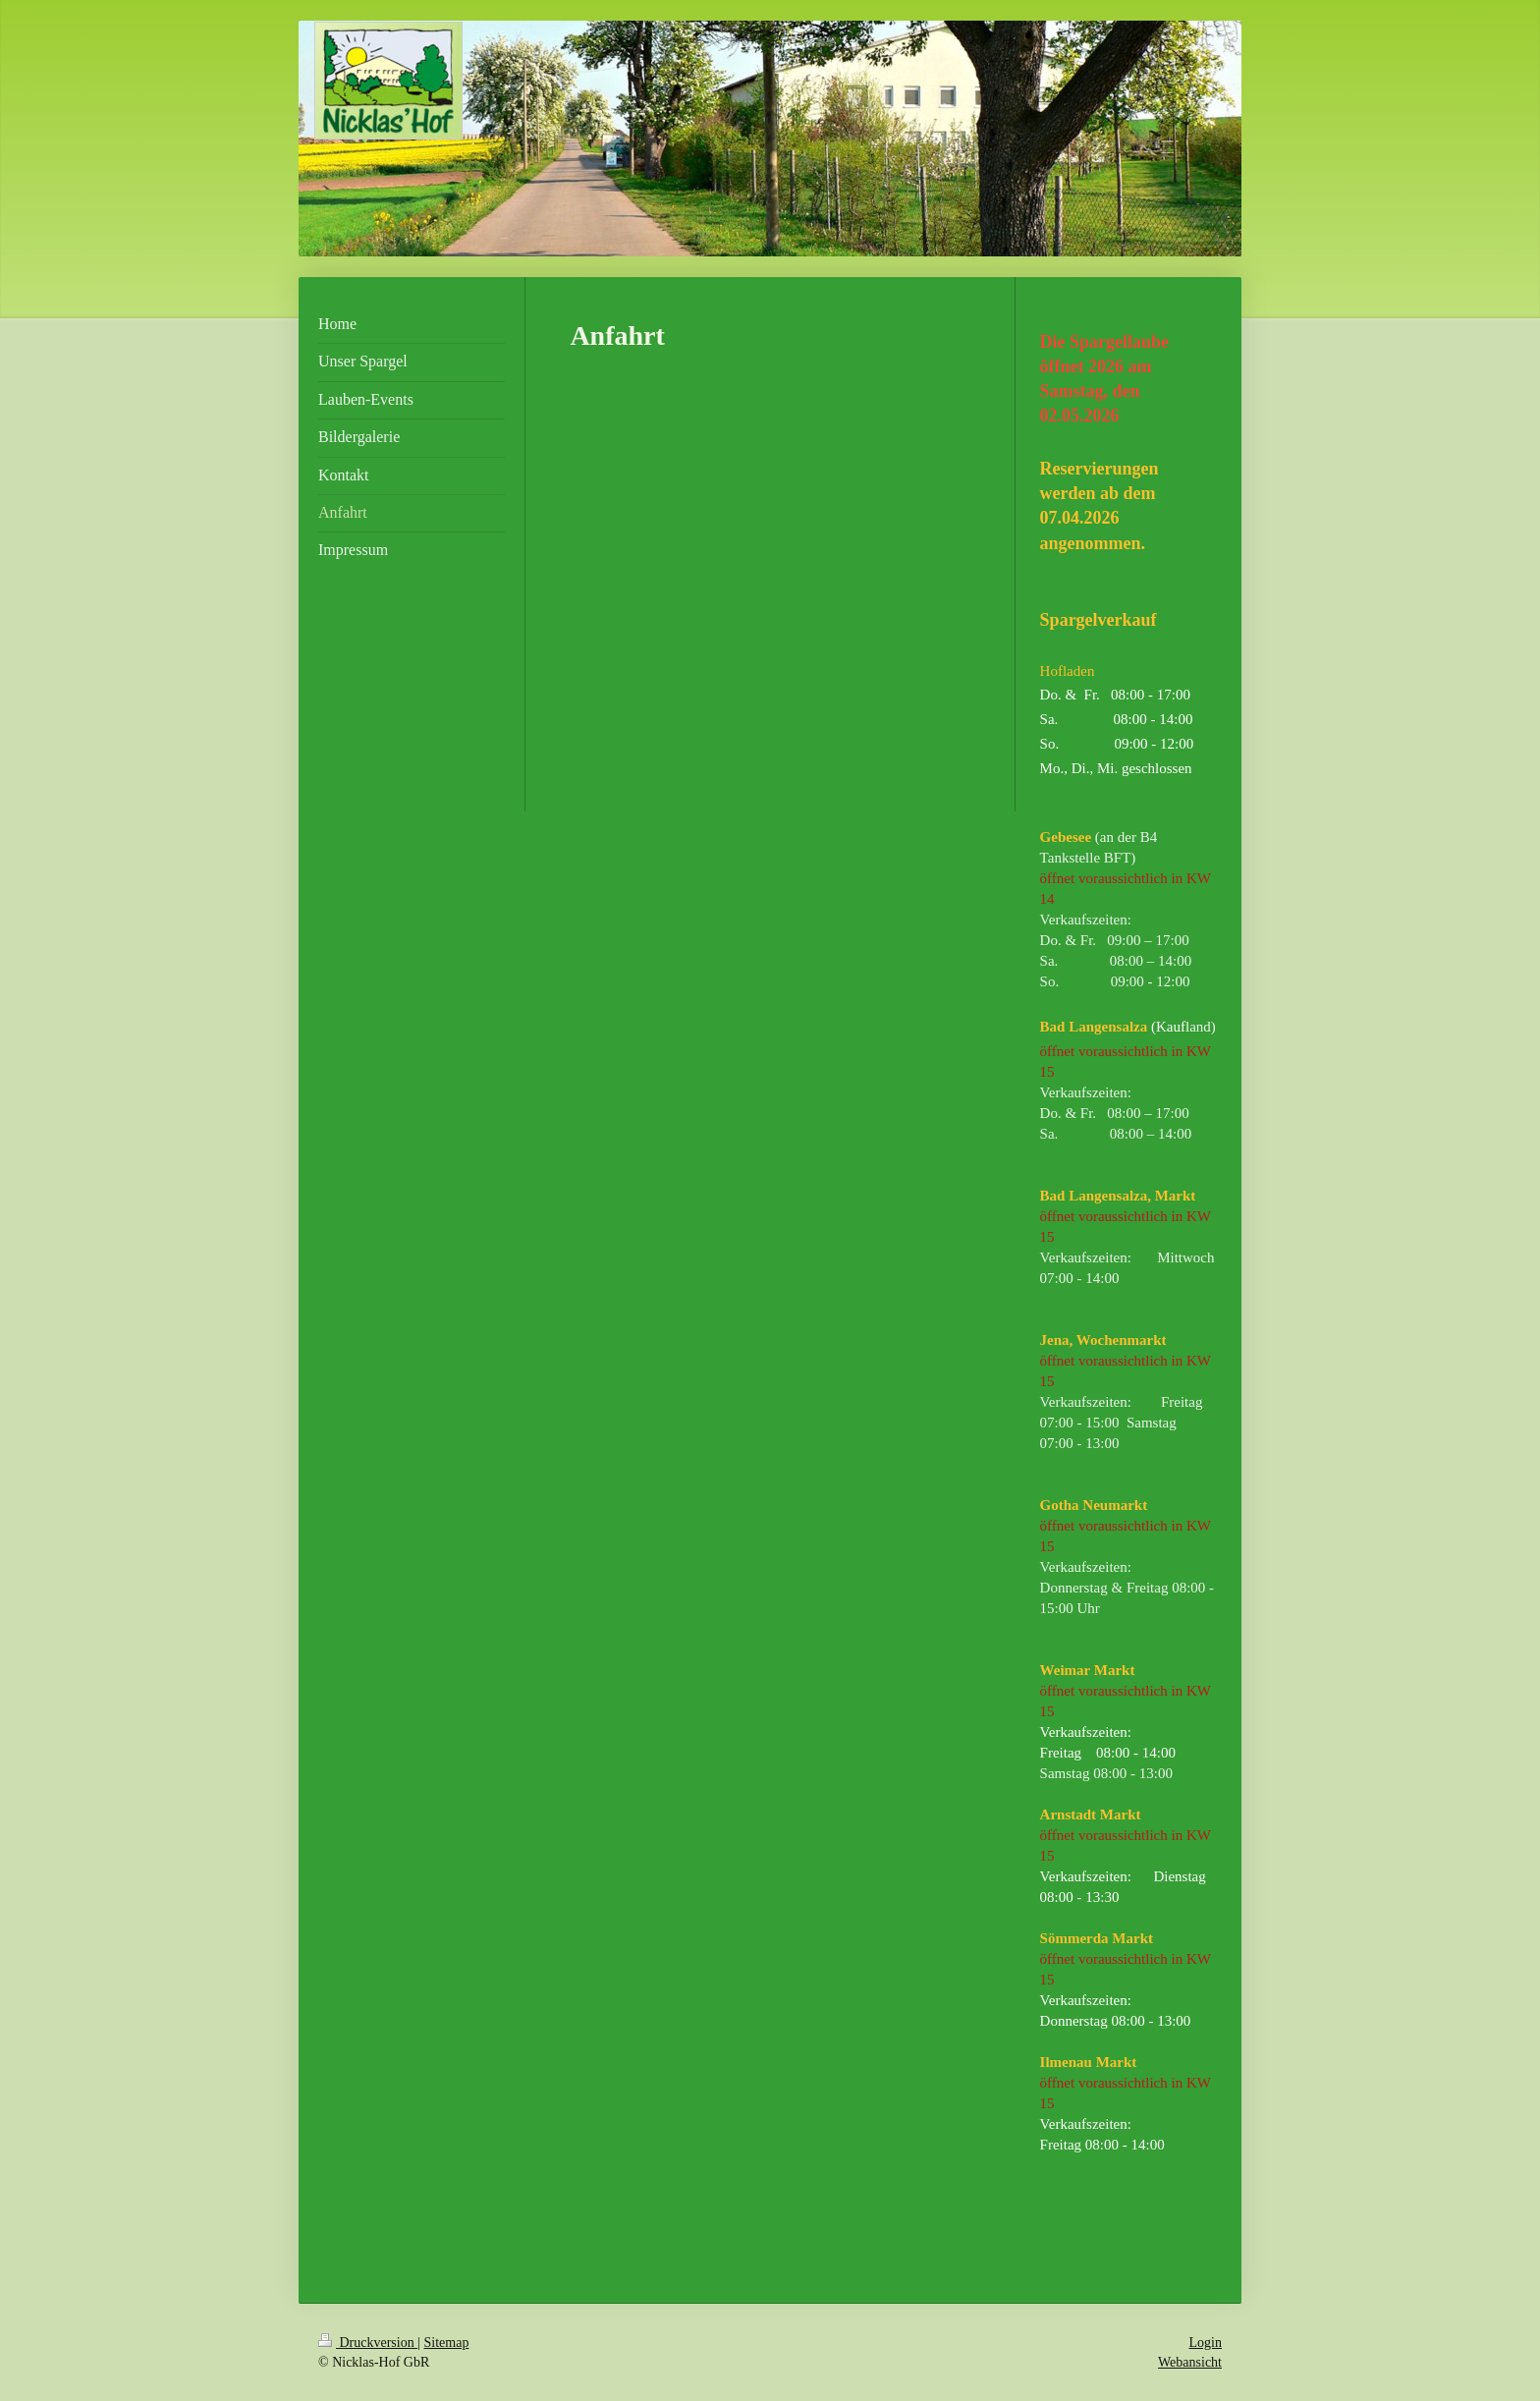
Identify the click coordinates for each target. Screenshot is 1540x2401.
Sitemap (446, 2342)
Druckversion (367, 2342)
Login (1205, 2342)
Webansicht (1190, 2362)
